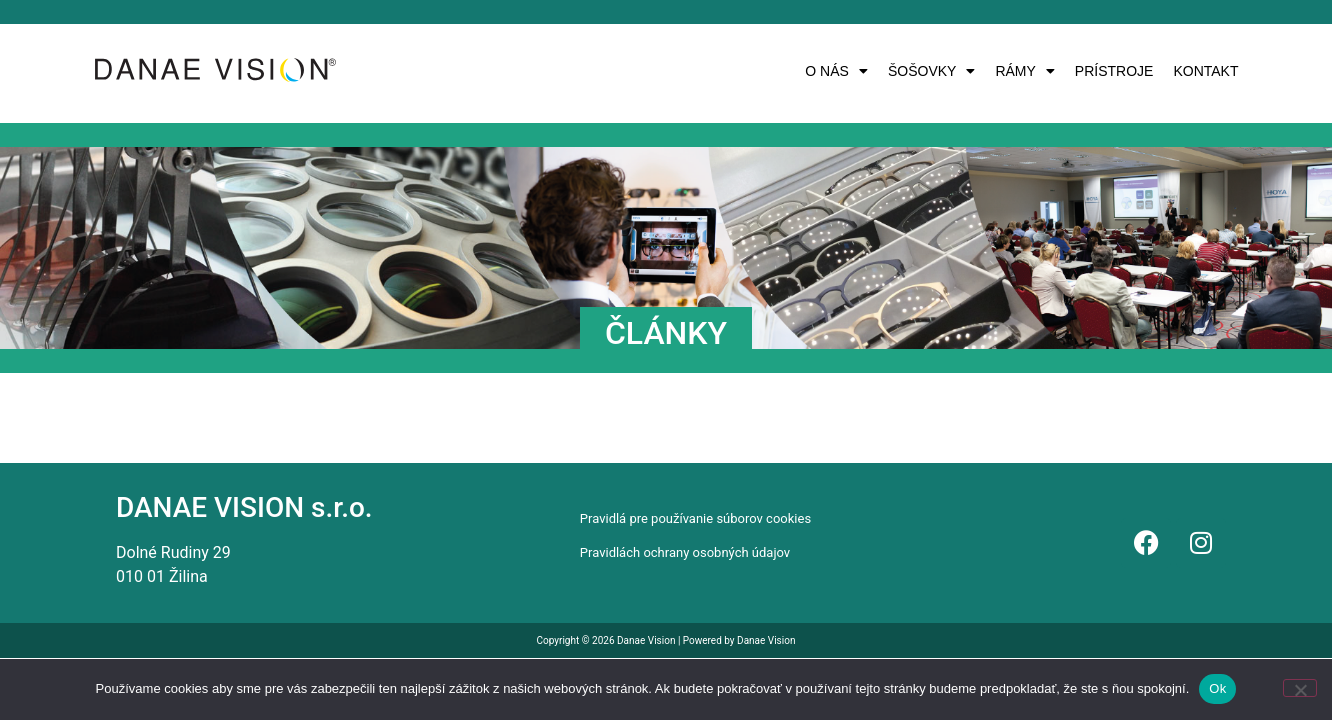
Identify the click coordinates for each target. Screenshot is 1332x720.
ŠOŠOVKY (931, 71)
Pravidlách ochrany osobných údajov (685, 552)
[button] (836, 71)
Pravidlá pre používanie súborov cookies (695, 518)
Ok (1217, 688)
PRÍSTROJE (1114, 71)
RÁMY (1024, 71)
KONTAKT (1205, 71)
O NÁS (836, 71)
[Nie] (1300, 688)
